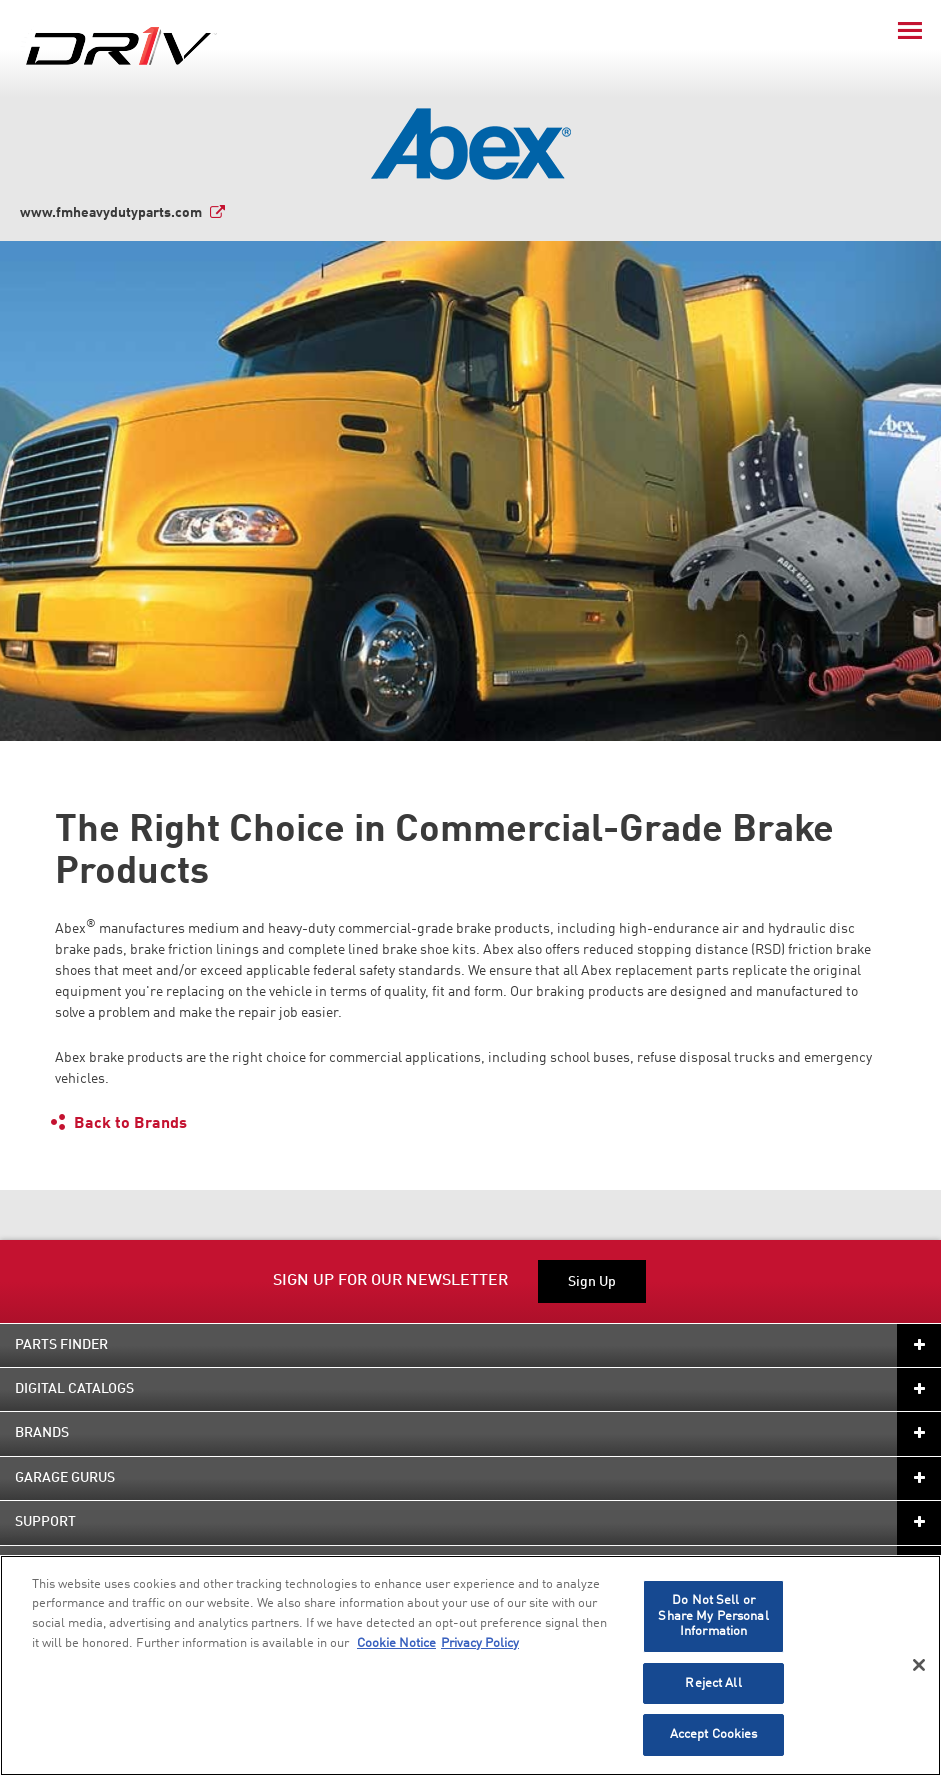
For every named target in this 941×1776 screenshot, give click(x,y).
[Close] (919, 1665)
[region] (470, 1665)
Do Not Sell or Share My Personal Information (713, 1616)
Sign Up (592, 1282)
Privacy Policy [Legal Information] (480, 1643)
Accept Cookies (714, 1734)
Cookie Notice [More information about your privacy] (396, 1643)
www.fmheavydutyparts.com (111, 213)
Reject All (713, 1683)
